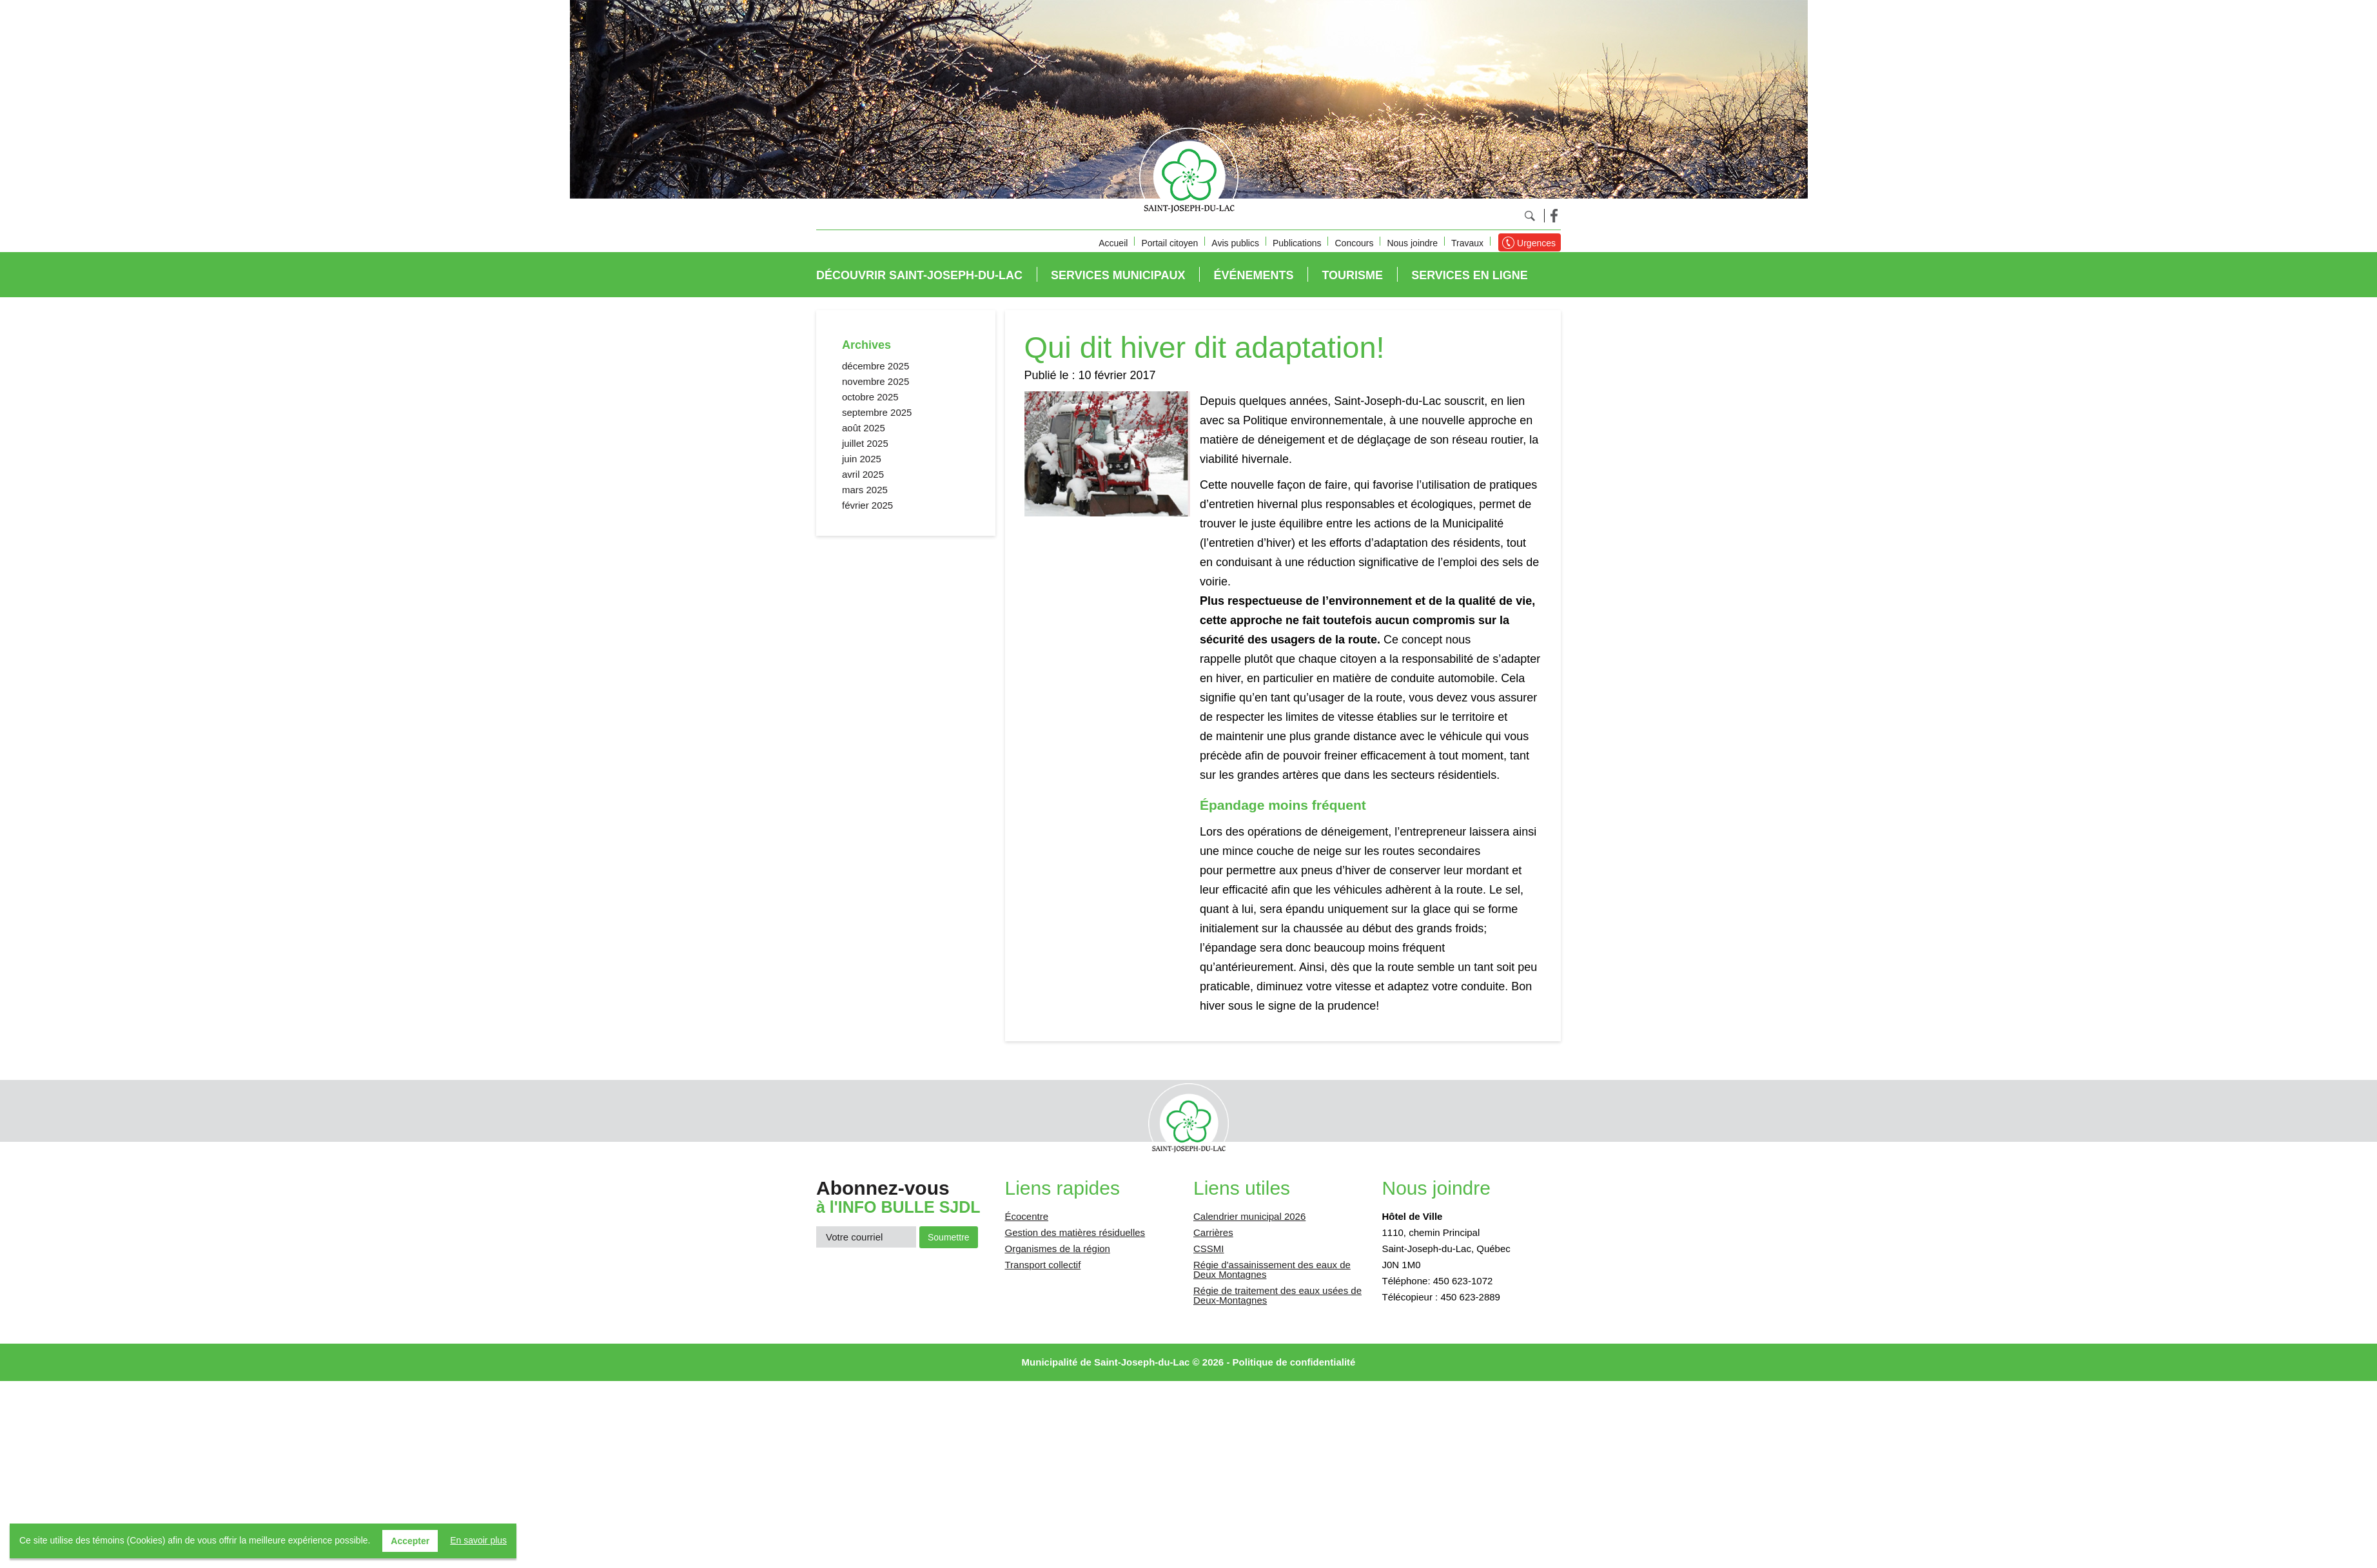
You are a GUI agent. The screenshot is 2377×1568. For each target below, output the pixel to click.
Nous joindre (1412, 243)
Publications (1297, 243)
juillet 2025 (865, 443)
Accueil (1113, 243)
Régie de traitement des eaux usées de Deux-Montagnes (1277, 1295)
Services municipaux (1118, 275)
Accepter (410, 1541)
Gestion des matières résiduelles (1075, 1232)
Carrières (1213, 1232)
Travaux (1467, 243)
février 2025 (867, 505)
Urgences (1536, 243)
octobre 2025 (870, 396)
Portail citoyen (1169, 243)
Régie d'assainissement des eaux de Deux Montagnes (1272, 1269)
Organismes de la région (1057, 1248)
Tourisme (1352, 275)
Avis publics (1235, 243)
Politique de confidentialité (1294, 1362)
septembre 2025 (877, 412)
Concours (1354, 243)
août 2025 (863, 427)
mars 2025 (865, 489)
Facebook (1554, 215)
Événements (1253, 275)
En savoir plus (478, 1540)
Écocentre (1027, 1216)
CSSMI (1208, 1248)
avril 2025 (863, 474)
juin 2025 (861, 458)
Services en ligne (1469, 275)
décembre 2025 (875, 365)
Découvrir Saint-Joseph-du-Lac (919, 275)
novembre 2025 (875, 381)
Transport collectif (1043, 1264)
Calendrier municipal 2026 (1249, 1216)
